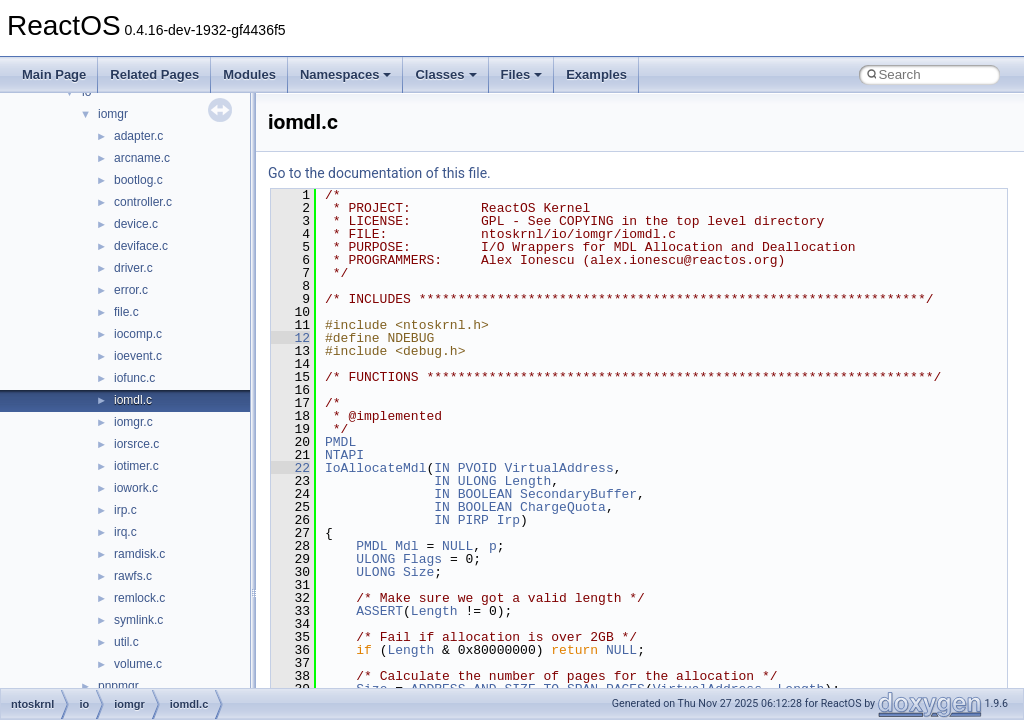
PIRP (473, 520)
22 (290, 468)
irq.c (125, 532)
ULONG (477, 481)
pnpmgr (118, 686)
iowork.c (136, 488)
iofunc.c (134, 378)
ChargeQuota (563, 507)
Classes (445, 74)
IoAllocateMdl (375, 468)
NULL (457, 546)
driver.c (133, 268)
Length (527, 481)
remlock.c (139, 598)
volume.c (138, 664)
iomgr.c (133, 422)
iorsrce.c (136, 444)
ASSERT (379, 611)
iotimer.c (136, 466)
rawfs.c (133, 576)
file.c (126, 312)
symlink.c (138, 620)
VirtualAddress (558, 468)
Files (522, 74)
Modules (249, 74)
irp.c (125, 510)
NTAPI (344, 455)
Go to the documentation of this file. (379, 173)
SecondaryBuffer (578, 494)
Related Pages (154, 74)
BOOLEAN (485, 494)
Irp (508, 520)
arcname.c (142, 158)
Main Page (54, 74)
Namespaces (346, 74)
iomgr (113, 114)
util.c (126, 642)
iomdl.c (133, 400)
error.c (131, 290)
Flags (422, 559)
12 (290, 338)
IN (442, 468)
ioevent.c (138, 356)
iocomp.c (138, 334)
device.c (136, 224)
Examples (596, 74)
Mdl (406, 546)
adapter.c (138, 136)
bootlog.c (138, 180)
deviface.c (141, 246)
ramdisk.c (139, 554)
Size (418, 572)
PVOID (477, 468)
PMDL (340, 442)
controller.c (143, 202)
